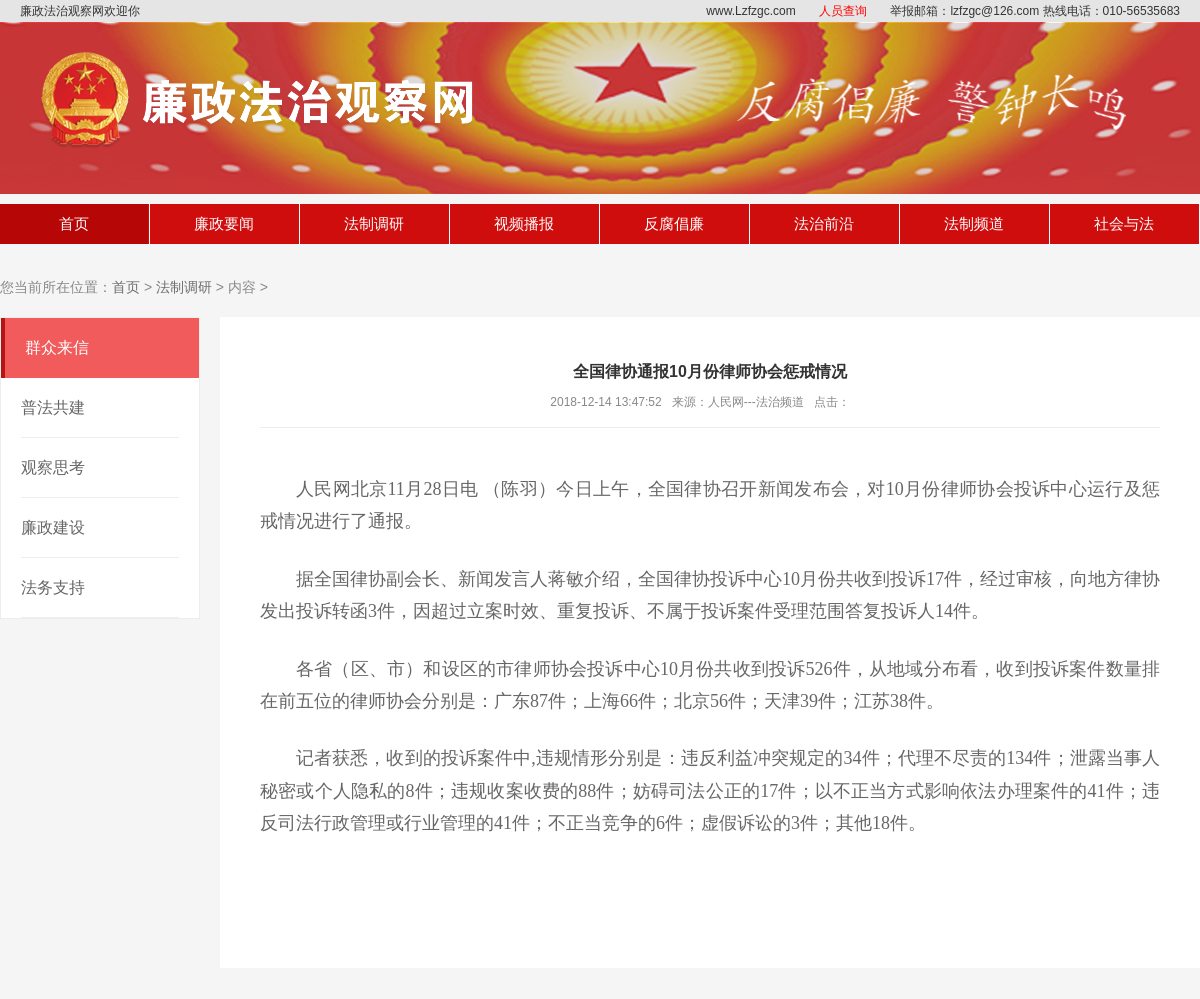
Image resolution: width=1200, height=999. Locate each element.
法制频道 (974, 223)
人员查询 (843, 11)
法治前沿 (824, 223)
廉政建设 (53, 527)
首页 (74, 223)
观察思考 (53, 467)
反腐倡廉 (674, 223)
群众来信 (57, 347)
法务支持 (53, 587)
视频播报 (524, 223)
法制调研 (374, 223)
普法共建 (53, 407)
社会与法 (1124, 223)
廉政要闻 (224, 223)
